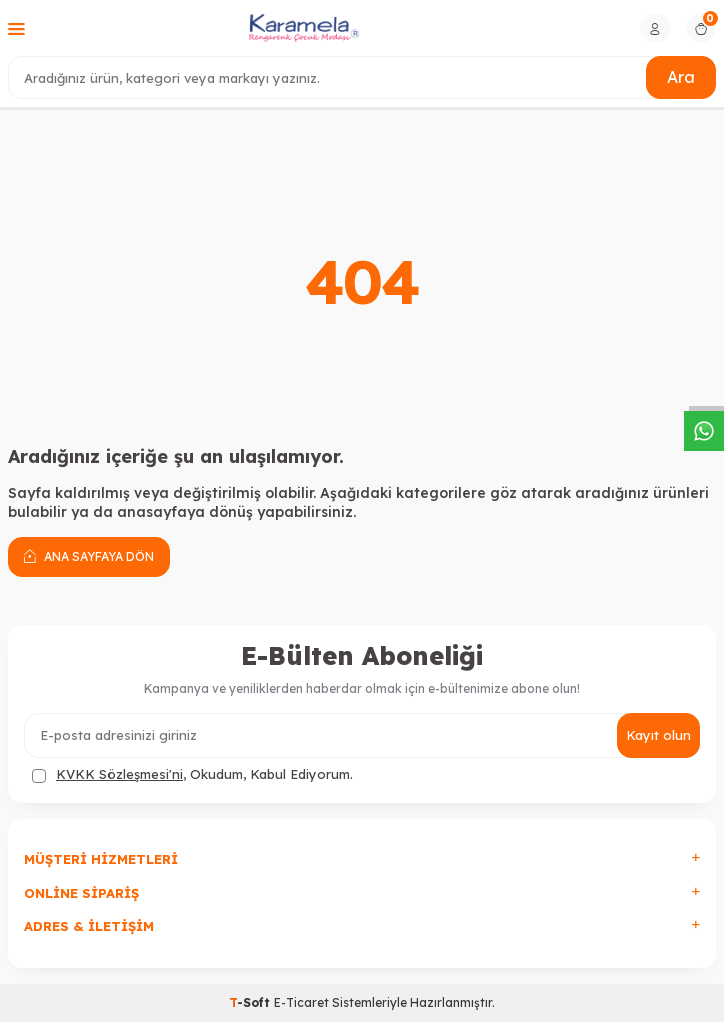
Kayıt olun (658, 735)
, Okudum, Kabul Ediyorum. (192, 774)
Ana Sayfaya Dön (89, 556)
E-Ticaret (301, 1002)
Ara (681, 77)
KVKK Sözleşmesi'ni (119, 774)
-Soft (251, 1002)
